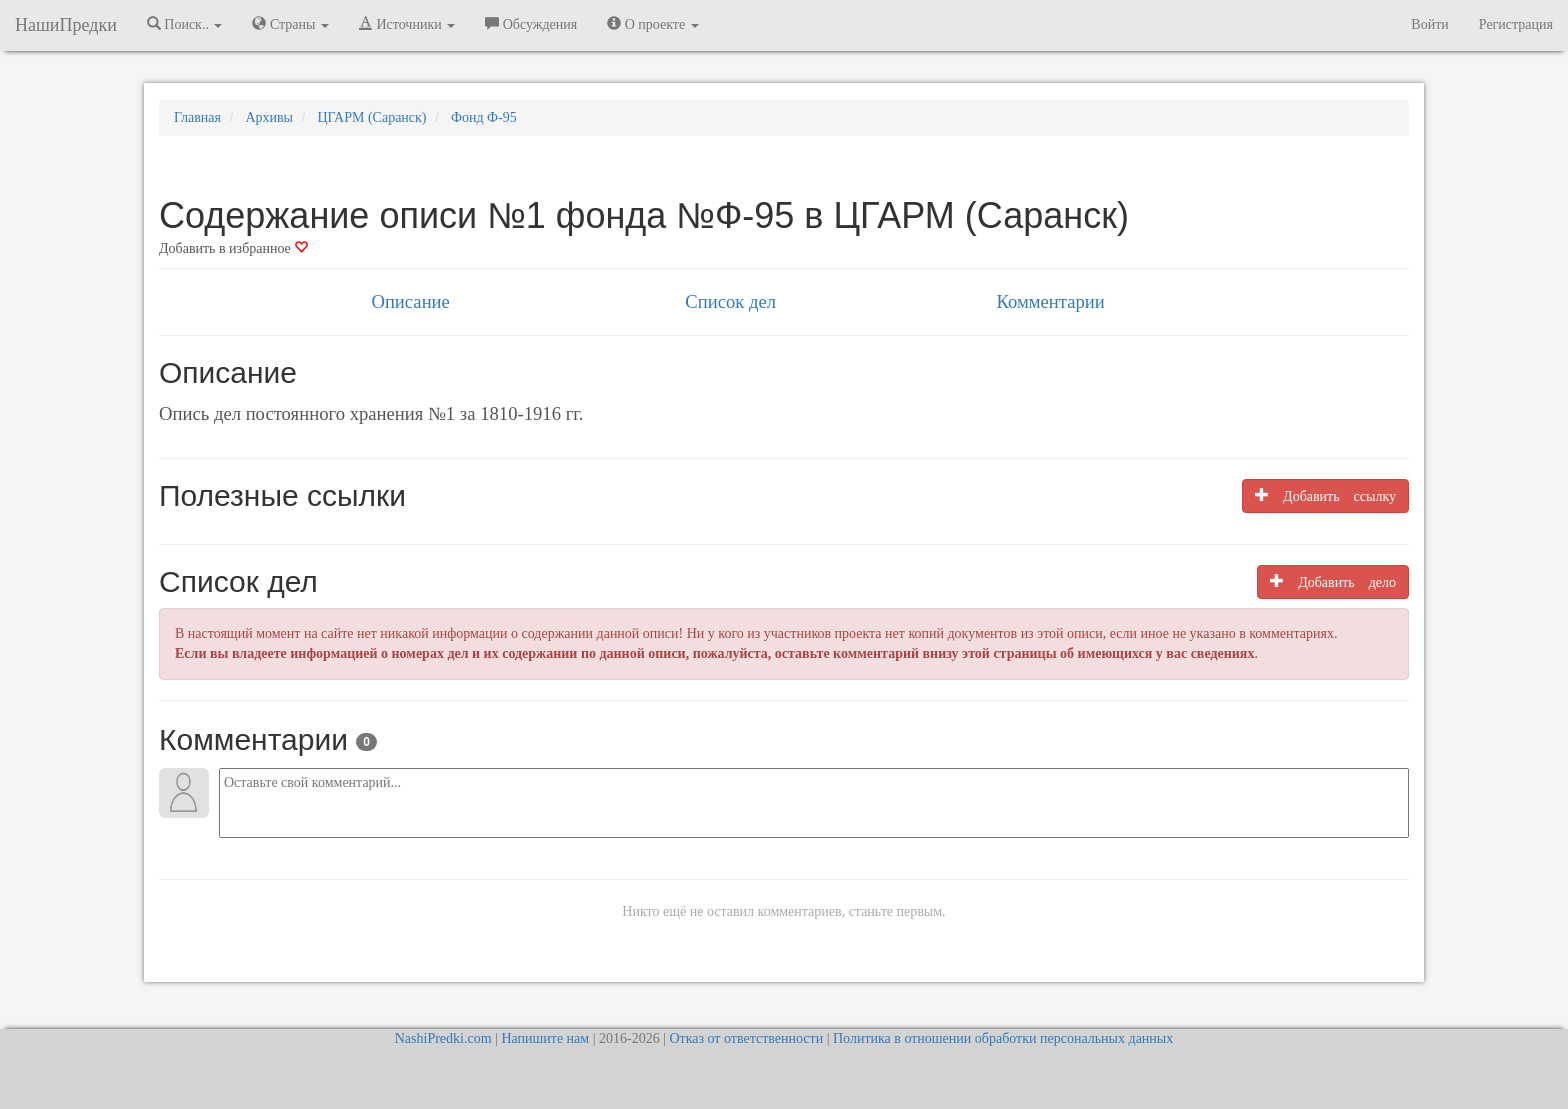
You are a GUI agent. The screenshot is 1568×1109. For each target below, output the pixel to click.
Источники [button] (407, 24)
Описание (410, 301)
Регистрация (1516, 24)
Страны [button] (290, 24)
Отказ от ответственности (746, 1038)
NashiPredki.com (443, 1038)
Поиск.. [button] (185, 24)
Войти (1429, 24)
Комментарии (1050, 301)
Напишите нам (545, 1038)
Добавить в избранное (233, 248)
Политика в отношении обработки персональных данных (1003, 1038)
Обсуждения (531, 24)
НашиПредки (66, 25)
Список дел (730, 301)
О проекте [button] (652, 24)
